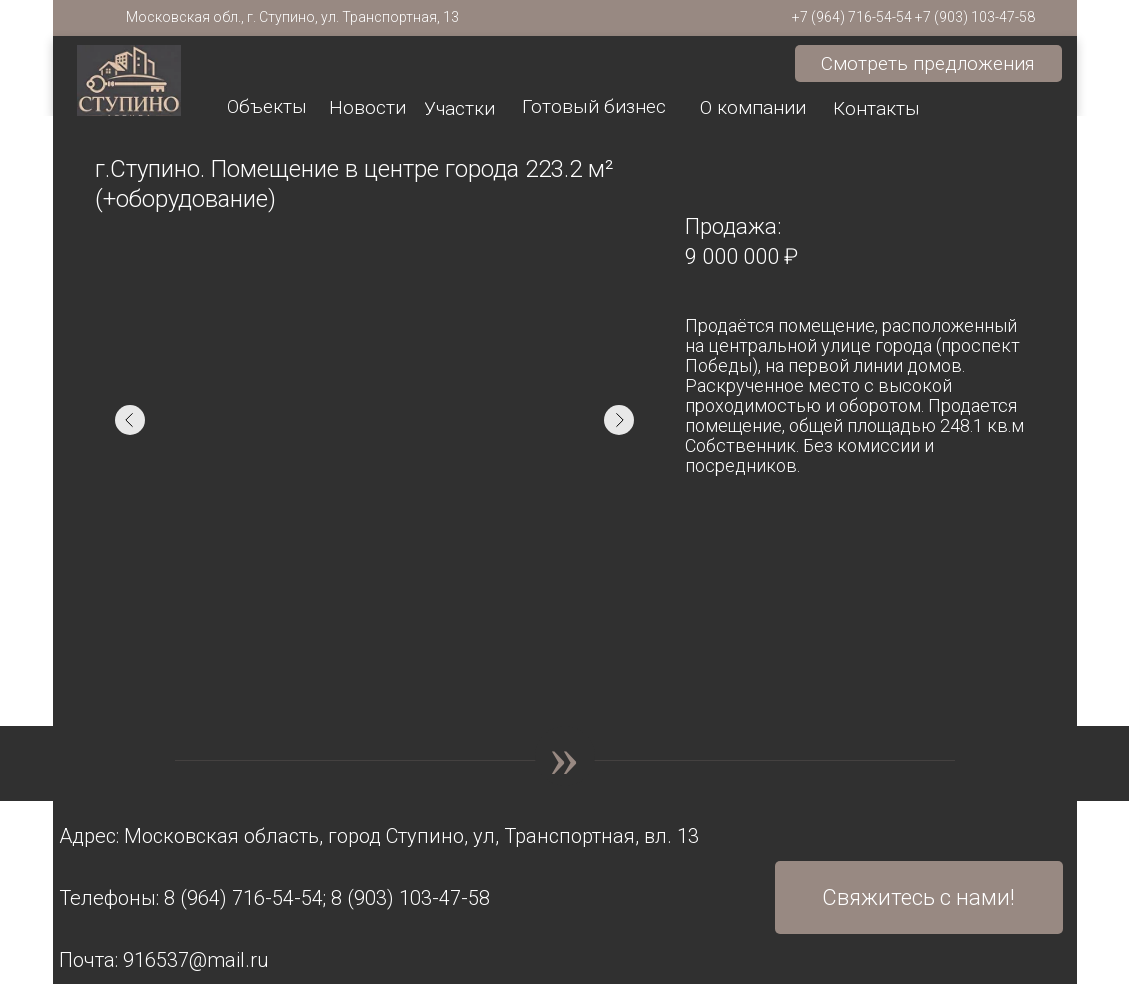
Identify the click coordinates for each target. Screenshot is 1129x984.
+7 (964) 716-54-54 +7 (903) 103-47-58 (913, 17)
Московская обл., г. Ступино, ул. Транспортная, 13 (292, 17)
